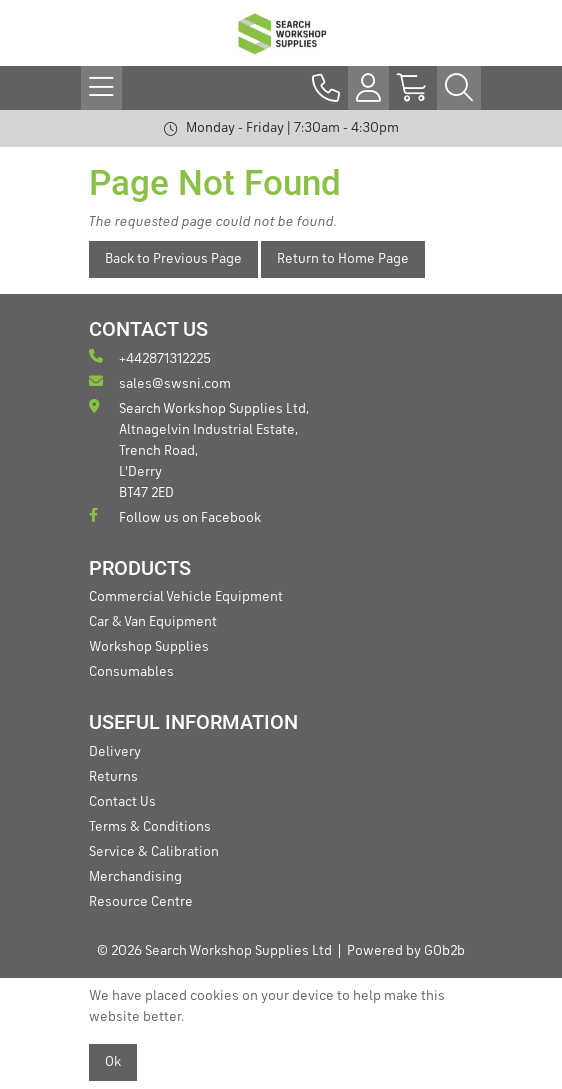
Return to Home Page (343, 259)
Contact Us (122, 802)
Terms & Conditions (150, 827)
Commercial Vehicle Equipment (186, 597)
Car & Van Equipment (153, 622)
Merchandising (135, 877)
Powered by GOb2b (406, 951)
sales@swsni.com (160, 382)
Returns (113, 777)
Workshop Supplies (149, 647)
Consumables (131, 672)
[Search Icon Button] (459, 88)
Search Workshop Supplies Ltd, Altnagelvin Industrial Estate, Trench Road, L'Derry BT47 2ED (199, 449)
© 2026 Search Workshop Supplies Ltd (214, 951)
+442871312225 (150, 357)
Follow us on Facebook (175, 516)
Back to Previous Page (173, 259)
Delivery (115, 752)
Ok (113, 1062)
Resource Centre (141, 902)
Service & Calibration (154, 852)
